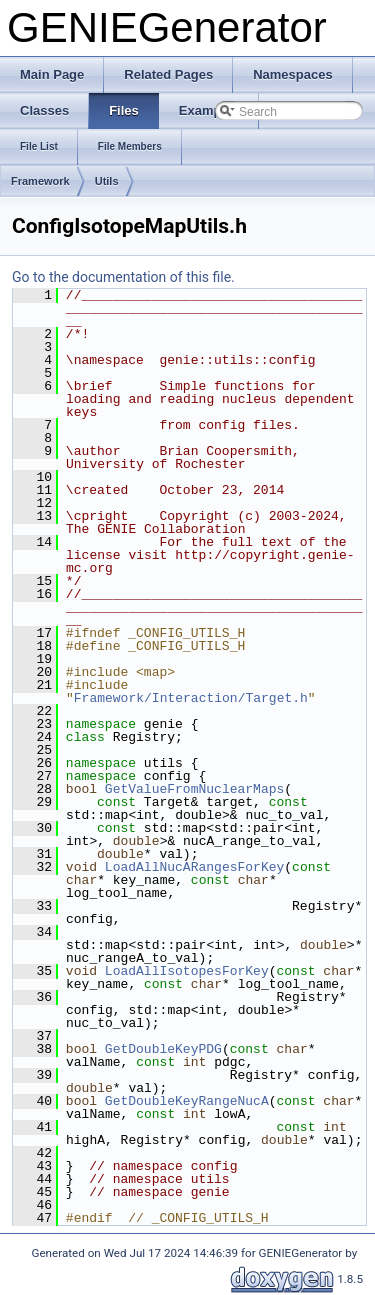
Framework (40, 181)
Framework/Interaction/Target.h (191, 698)
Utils (107, 181)
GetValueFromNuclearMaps (194, 789)
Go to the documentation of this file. (123, 277)
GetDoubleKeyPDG (163, 1049)
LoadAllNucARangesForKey (194, 867)
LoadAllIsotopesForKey (187, 971)
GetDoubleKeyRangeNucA (187, 1101)
